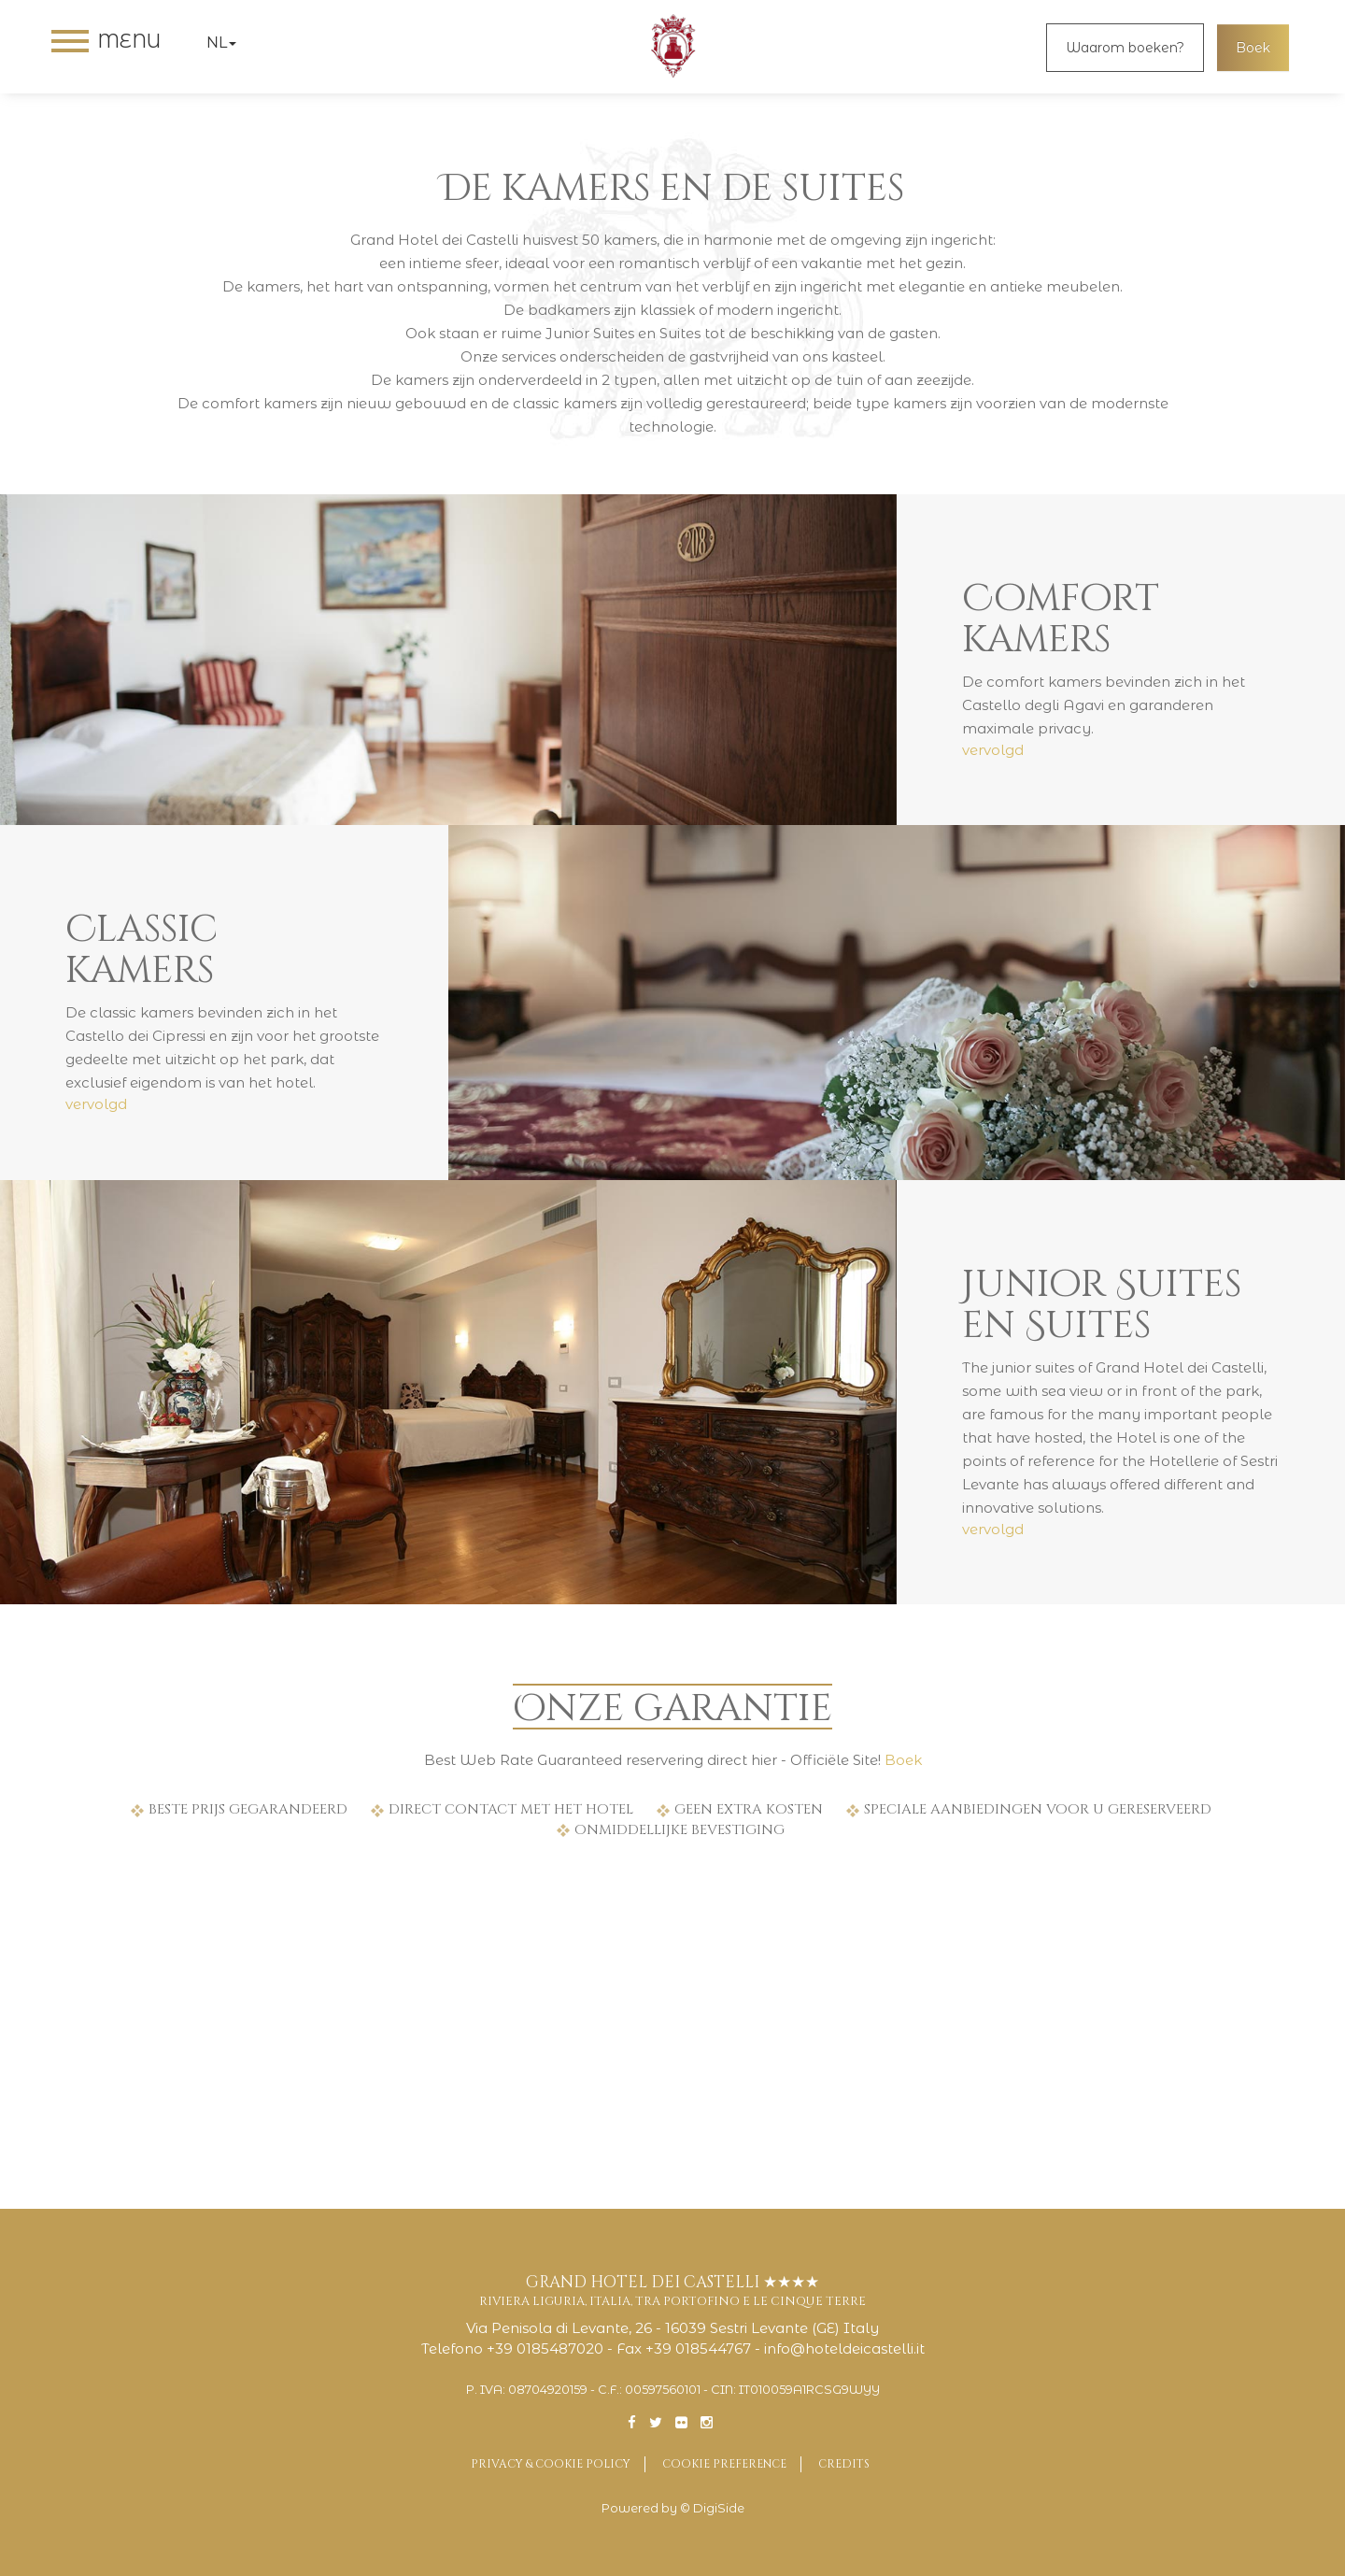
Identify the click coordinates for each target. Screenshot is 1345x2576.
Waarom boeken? (1125, 47)
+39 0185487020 (545, 2348)
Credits (844, 2463)
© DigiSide (712, 2508)
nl (221, 42)
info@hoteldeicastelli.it (844, 2348)
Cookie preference (724, 2463)
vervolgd (993, 750)
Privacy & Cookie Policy (550, 2463)
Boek (1253, 47)
